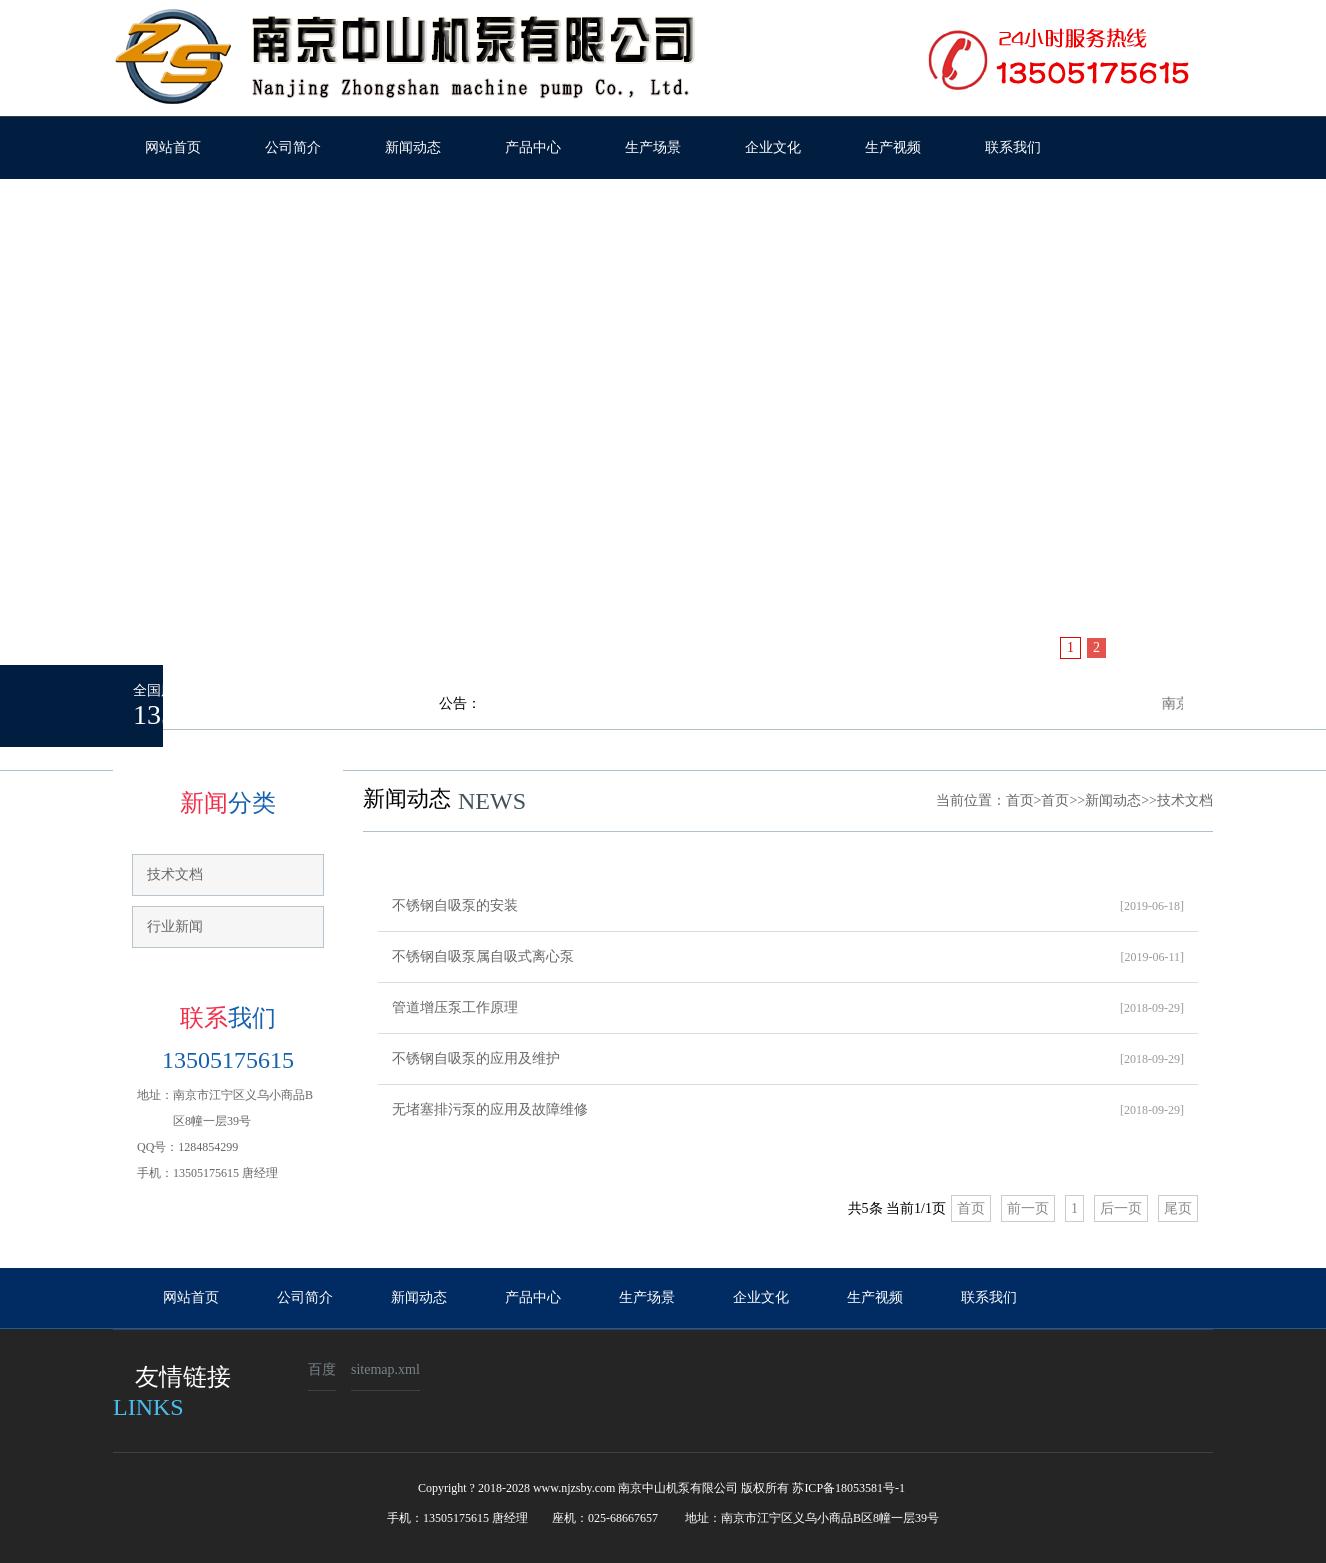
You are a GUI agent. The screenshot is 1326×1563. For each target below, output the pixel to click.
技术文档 (175, 874)
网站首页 (173, 147)
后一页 (1121, 1208)
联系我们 (1013, 147)
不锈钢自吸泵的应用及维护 (788, 1059)
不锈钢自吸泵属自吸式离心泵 (788, 957)
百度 (322, 1369)
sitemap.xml (385, 1369)
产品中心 (533, 147)
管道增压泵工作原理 (788, 1008)
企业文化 (773, 147)
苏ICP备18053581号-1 (848, 1488)
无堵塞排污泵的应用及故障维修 (788, 1110)
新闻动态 (413, 147)
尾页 (1178, 1208)
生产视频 (893, 147)
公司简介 (293, 147)
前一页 (1028, 1208)
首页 (1020, 800)
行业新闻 (175, 926)
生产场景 (653, 147)
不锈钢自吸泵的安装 (788, 906)
